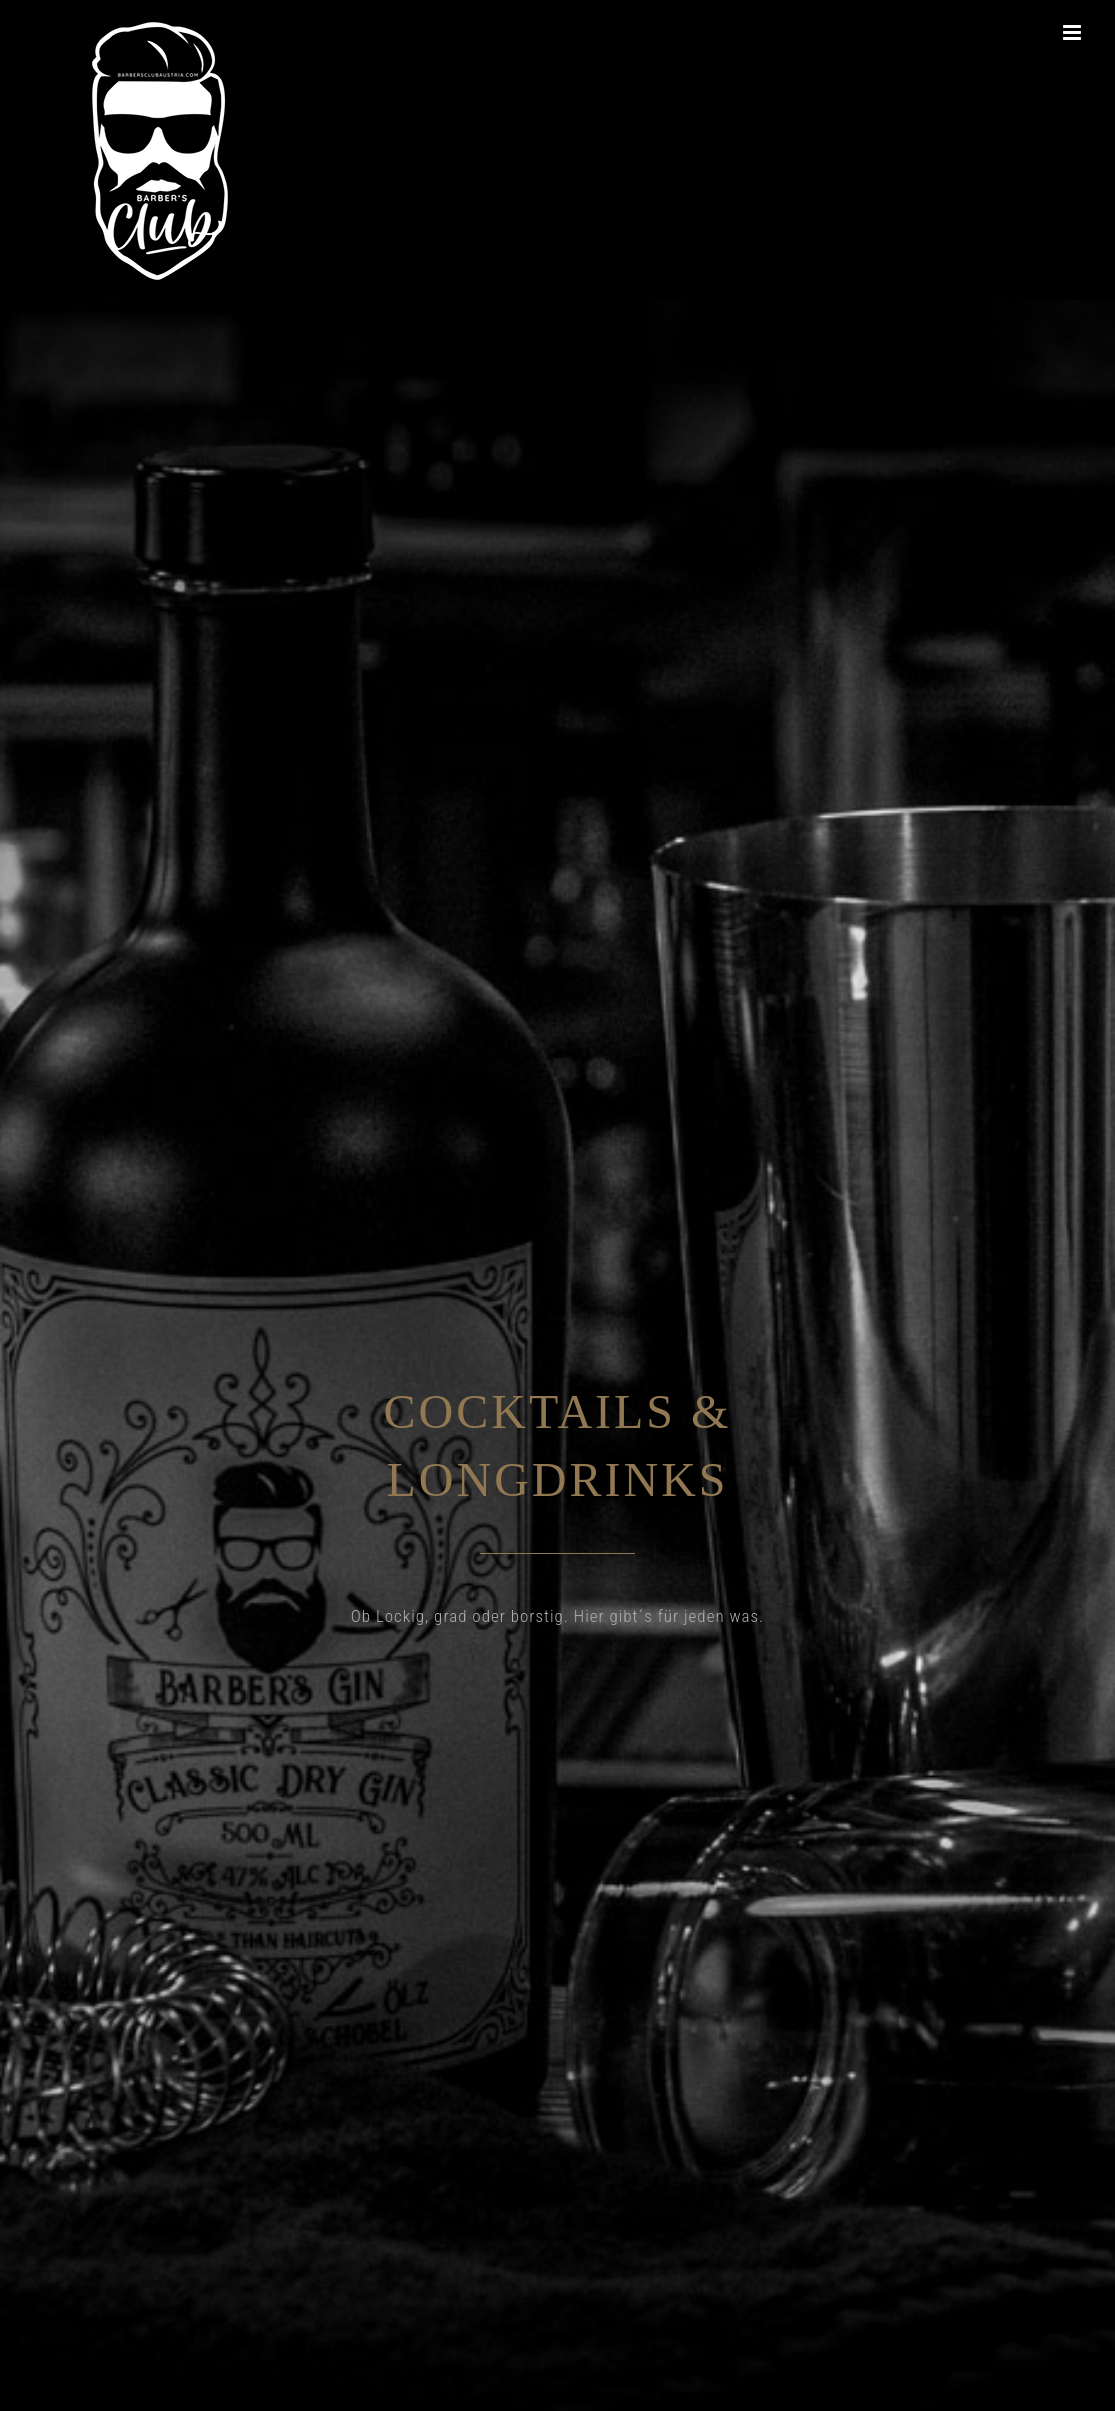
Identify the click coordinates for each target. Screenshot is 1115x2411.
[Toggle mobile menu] (1074, 32)
